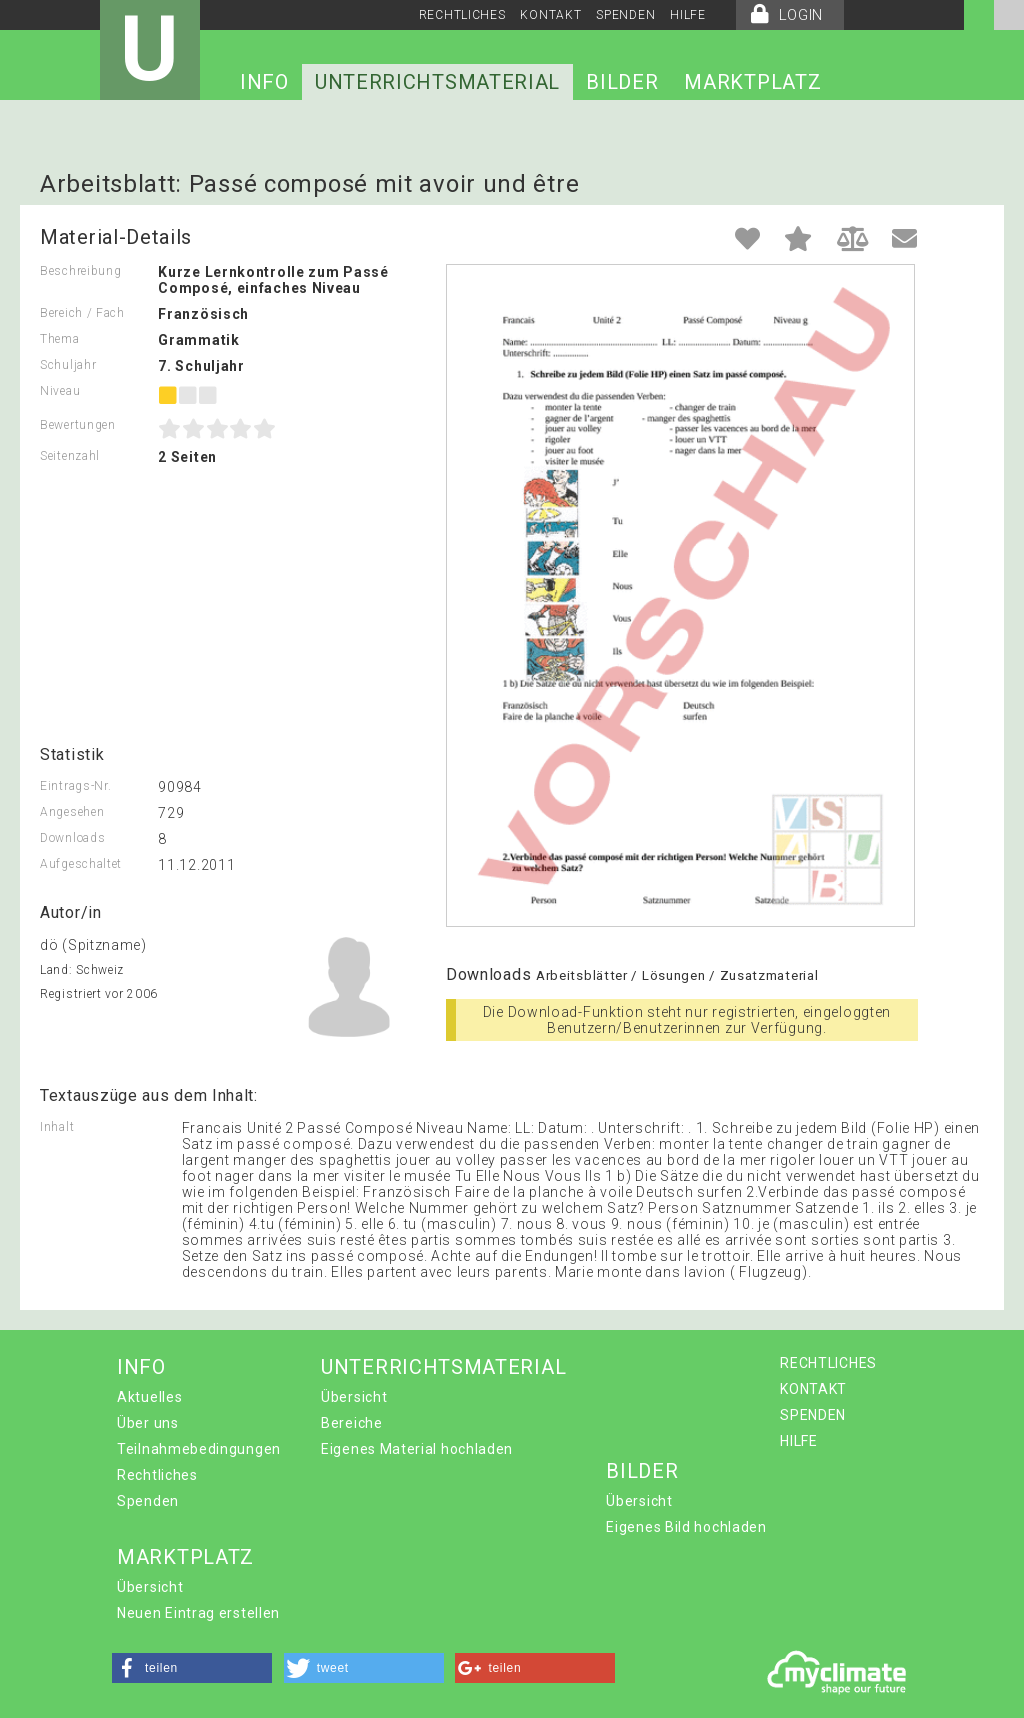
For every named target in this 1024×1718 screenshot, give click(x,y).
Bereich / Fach (82, 313)
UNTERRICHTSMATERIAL (437, 82)
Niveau (60, 391)
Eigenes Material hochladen (417, 1449)
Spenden (148, 1501)
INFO (264, 82)
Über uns (148, 1423)
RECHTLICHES (462, 15)
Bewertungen (78, 425)
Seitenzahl (70, 456)
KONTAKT (550, 15)
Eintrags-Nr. (75, 786)
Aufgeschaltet (81, 864)
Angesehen (72, 812)
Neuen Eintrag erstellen (198, 1613)
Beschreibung (80, 271)
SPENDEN (625, 15)
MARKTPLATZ (752, 82)
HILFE (688, 15)
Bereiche (352, 1423)
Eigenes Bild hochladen (686, 1527)
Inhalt (57, 1127)
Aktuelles (149, 1397)
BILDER (622, 82)
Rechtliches (157, 1475)
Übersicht (354, 1397)
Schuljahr (68, 365)
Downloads (72, 838)
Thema (60, 339)
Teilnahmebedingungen (199, 1449)
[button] (192, 1668)
